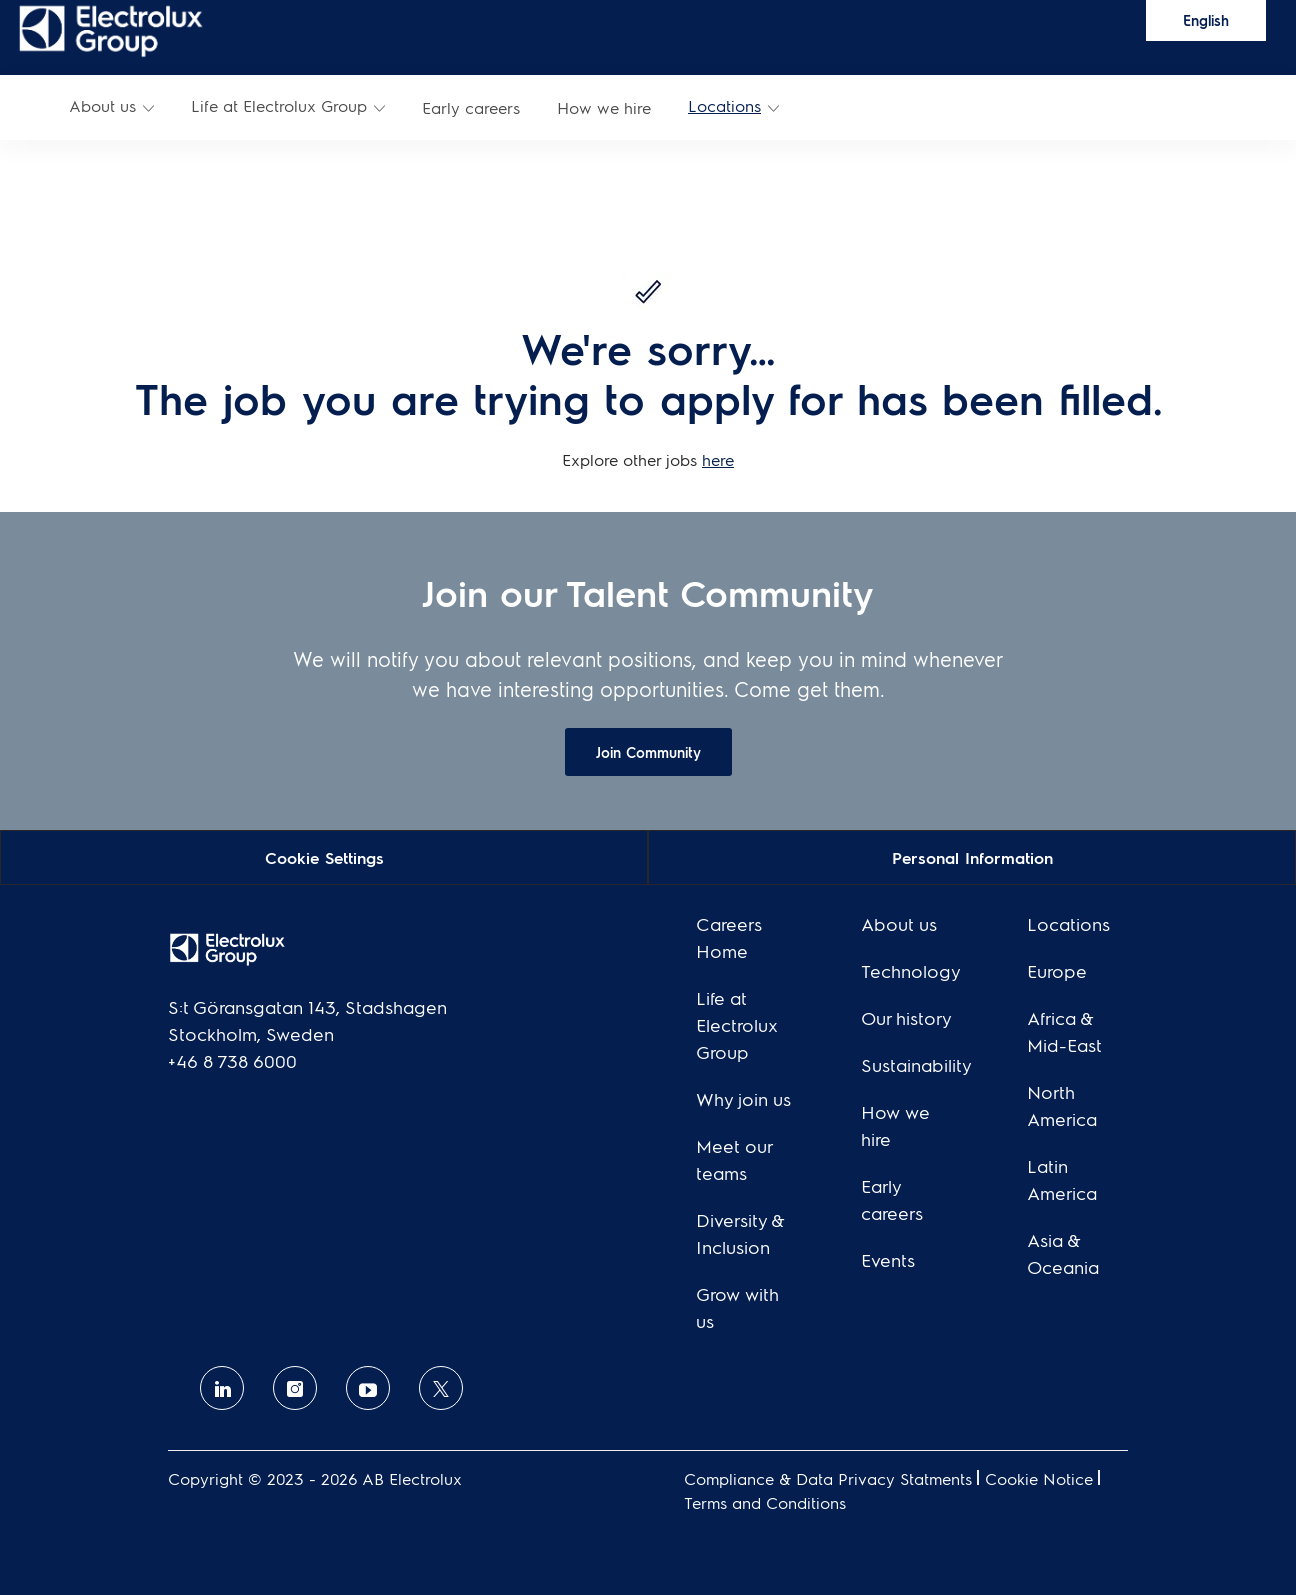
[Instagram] (295, 1388)
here (718, 459)
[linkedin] (222, 1388)
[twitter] (441, 1388)
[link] (111, 29)
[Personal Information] (972, 856)
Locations (724, 105)
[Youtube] (368, 1388)
